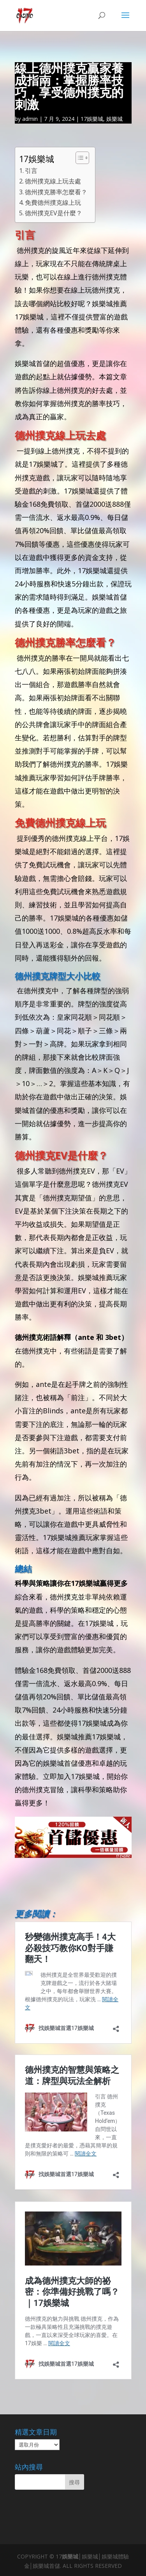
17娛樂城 (92, 118)
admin (30, 118)
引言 (31, 170)
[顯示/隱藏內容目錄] (78, 157)
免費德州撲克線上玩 (53, 202)
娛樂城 (114, 118)
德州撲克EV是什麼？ (53, 213)
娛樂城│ (72, 2556)
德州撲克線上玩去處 (53, 181)
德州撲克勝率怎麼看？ (56, 192)
